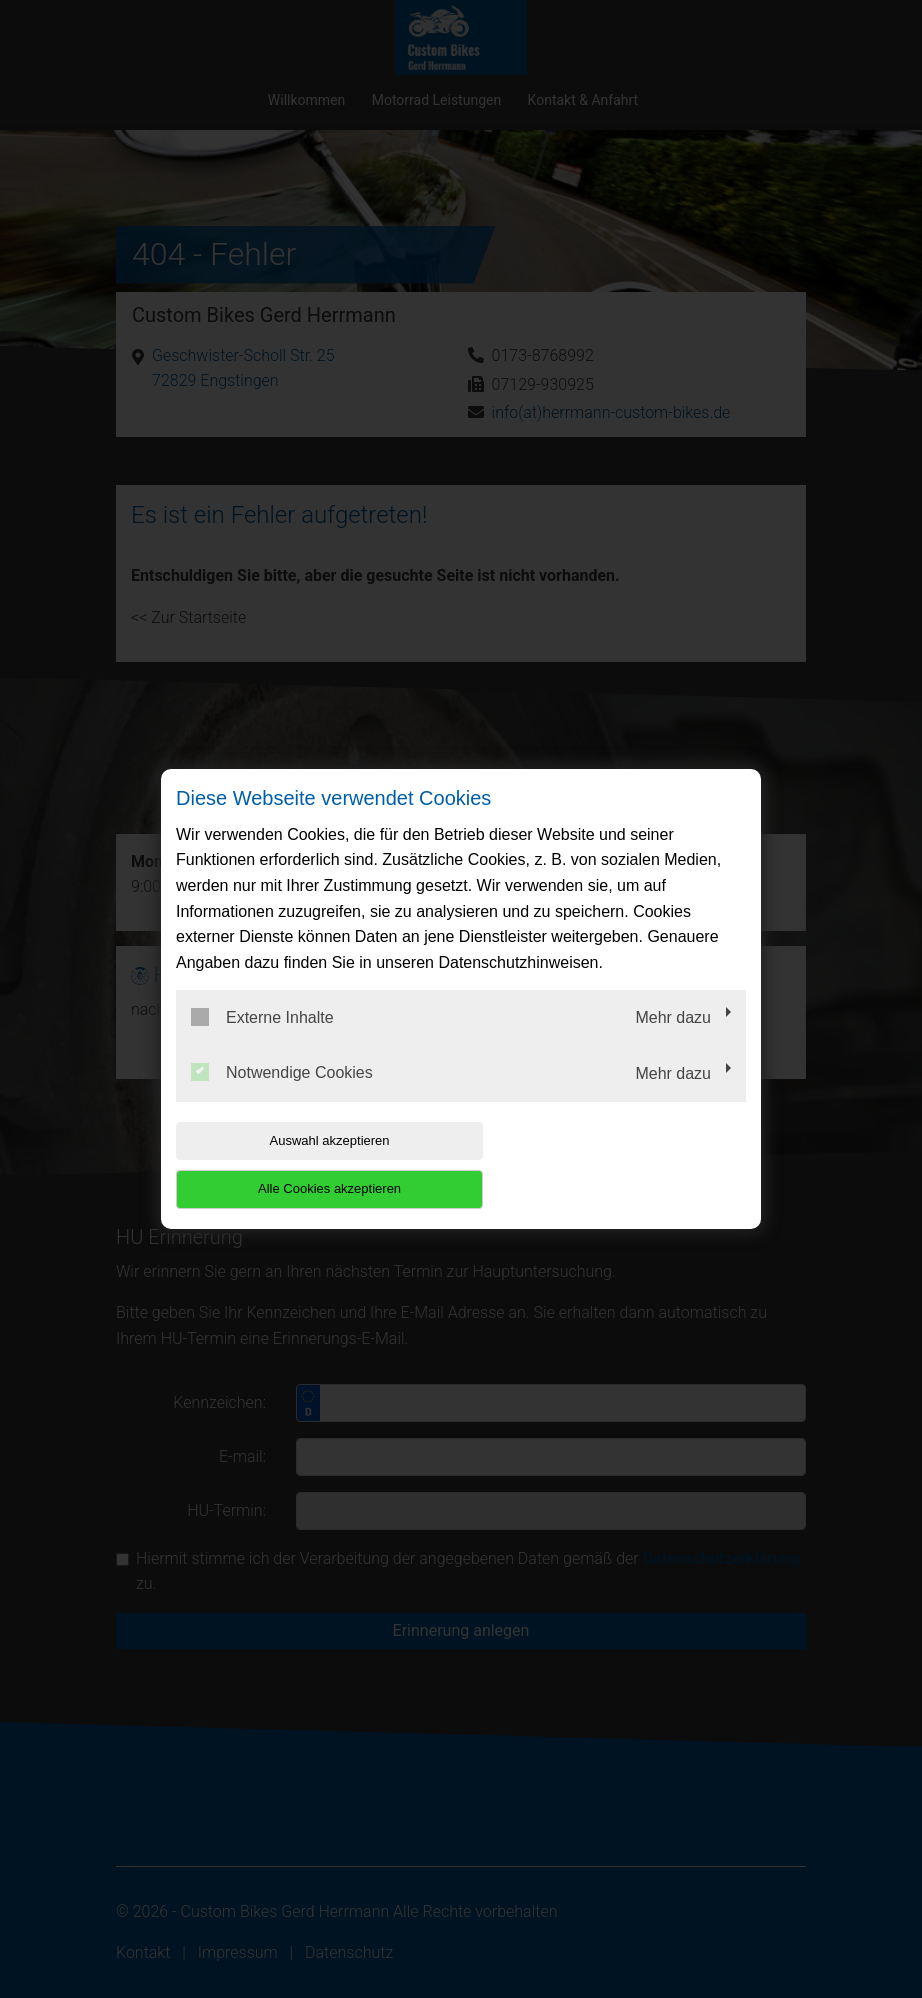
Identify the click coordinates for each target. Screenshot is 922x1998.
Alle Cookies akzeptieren (617, 1164)
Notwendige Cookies (282, 1097)
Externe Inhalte (262, 1041)
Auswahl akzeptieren (304, 1164)
